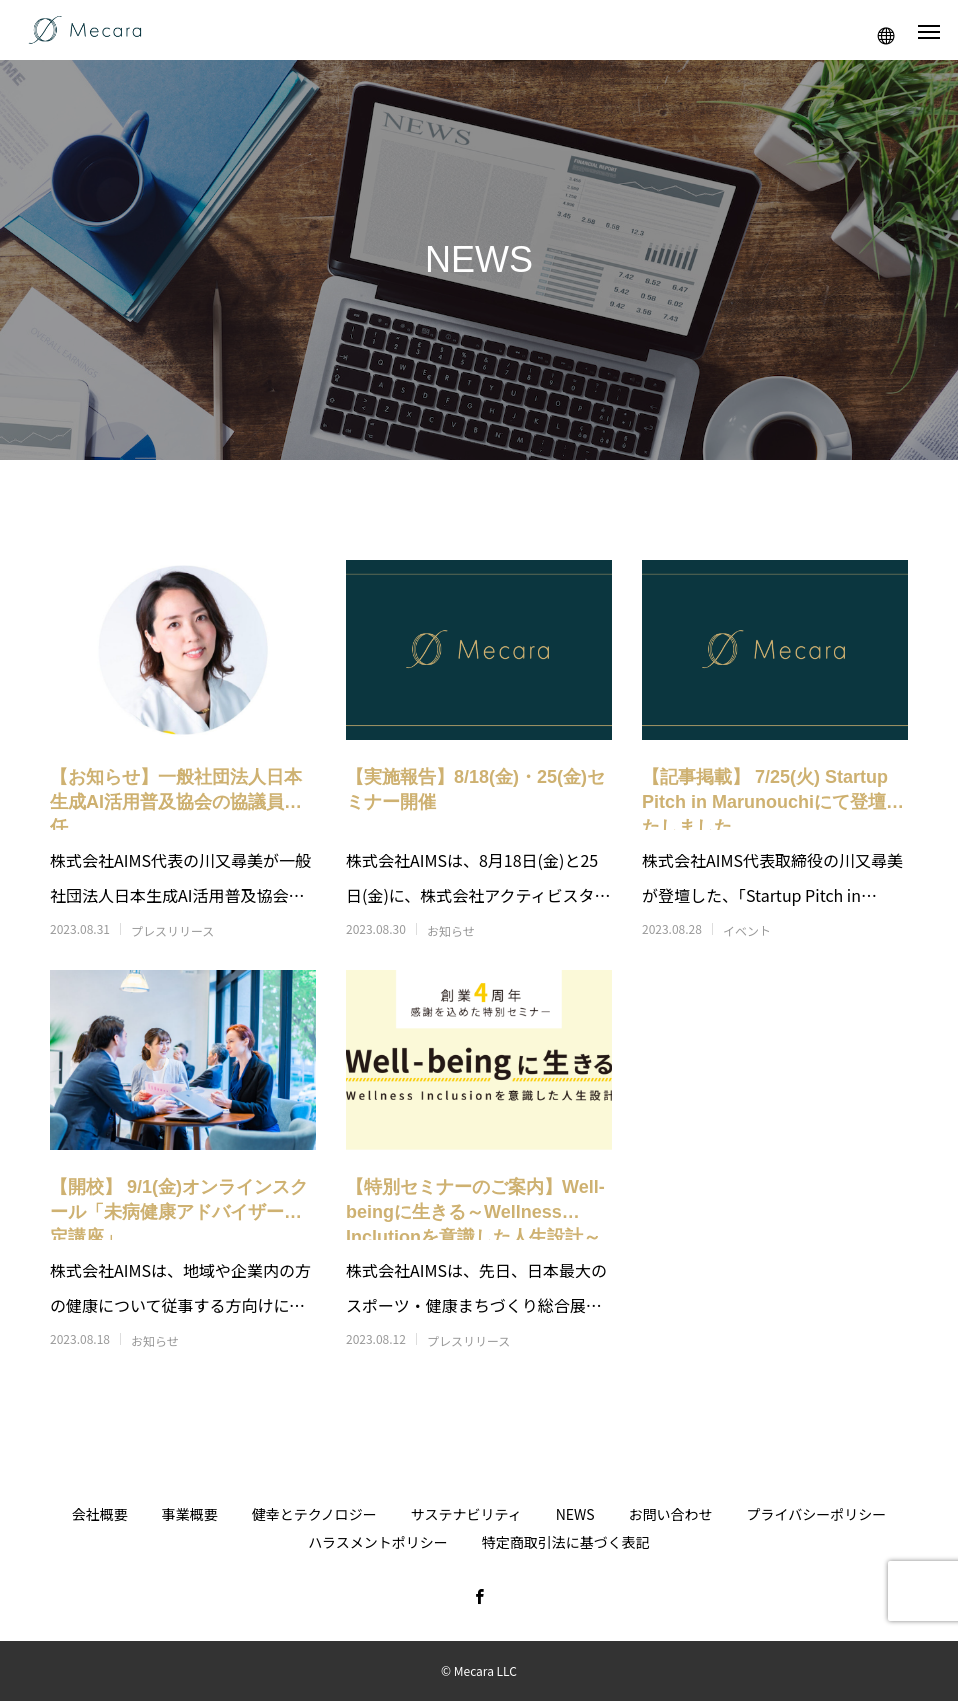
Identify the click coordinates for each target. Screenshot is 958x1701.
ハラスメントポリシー (378, 1542)
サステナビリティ (466, 1514)
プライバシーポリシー (817, 1514)
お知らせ (451, 931)
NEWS (575, 1514)
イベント (747, 931)
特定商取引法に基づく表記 (566, 1542)
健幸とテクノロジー (314, 1514)
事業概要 (190, 1514)
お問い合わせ (671, 1514)
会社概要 (100, 1514)
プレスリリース (172, 931)
